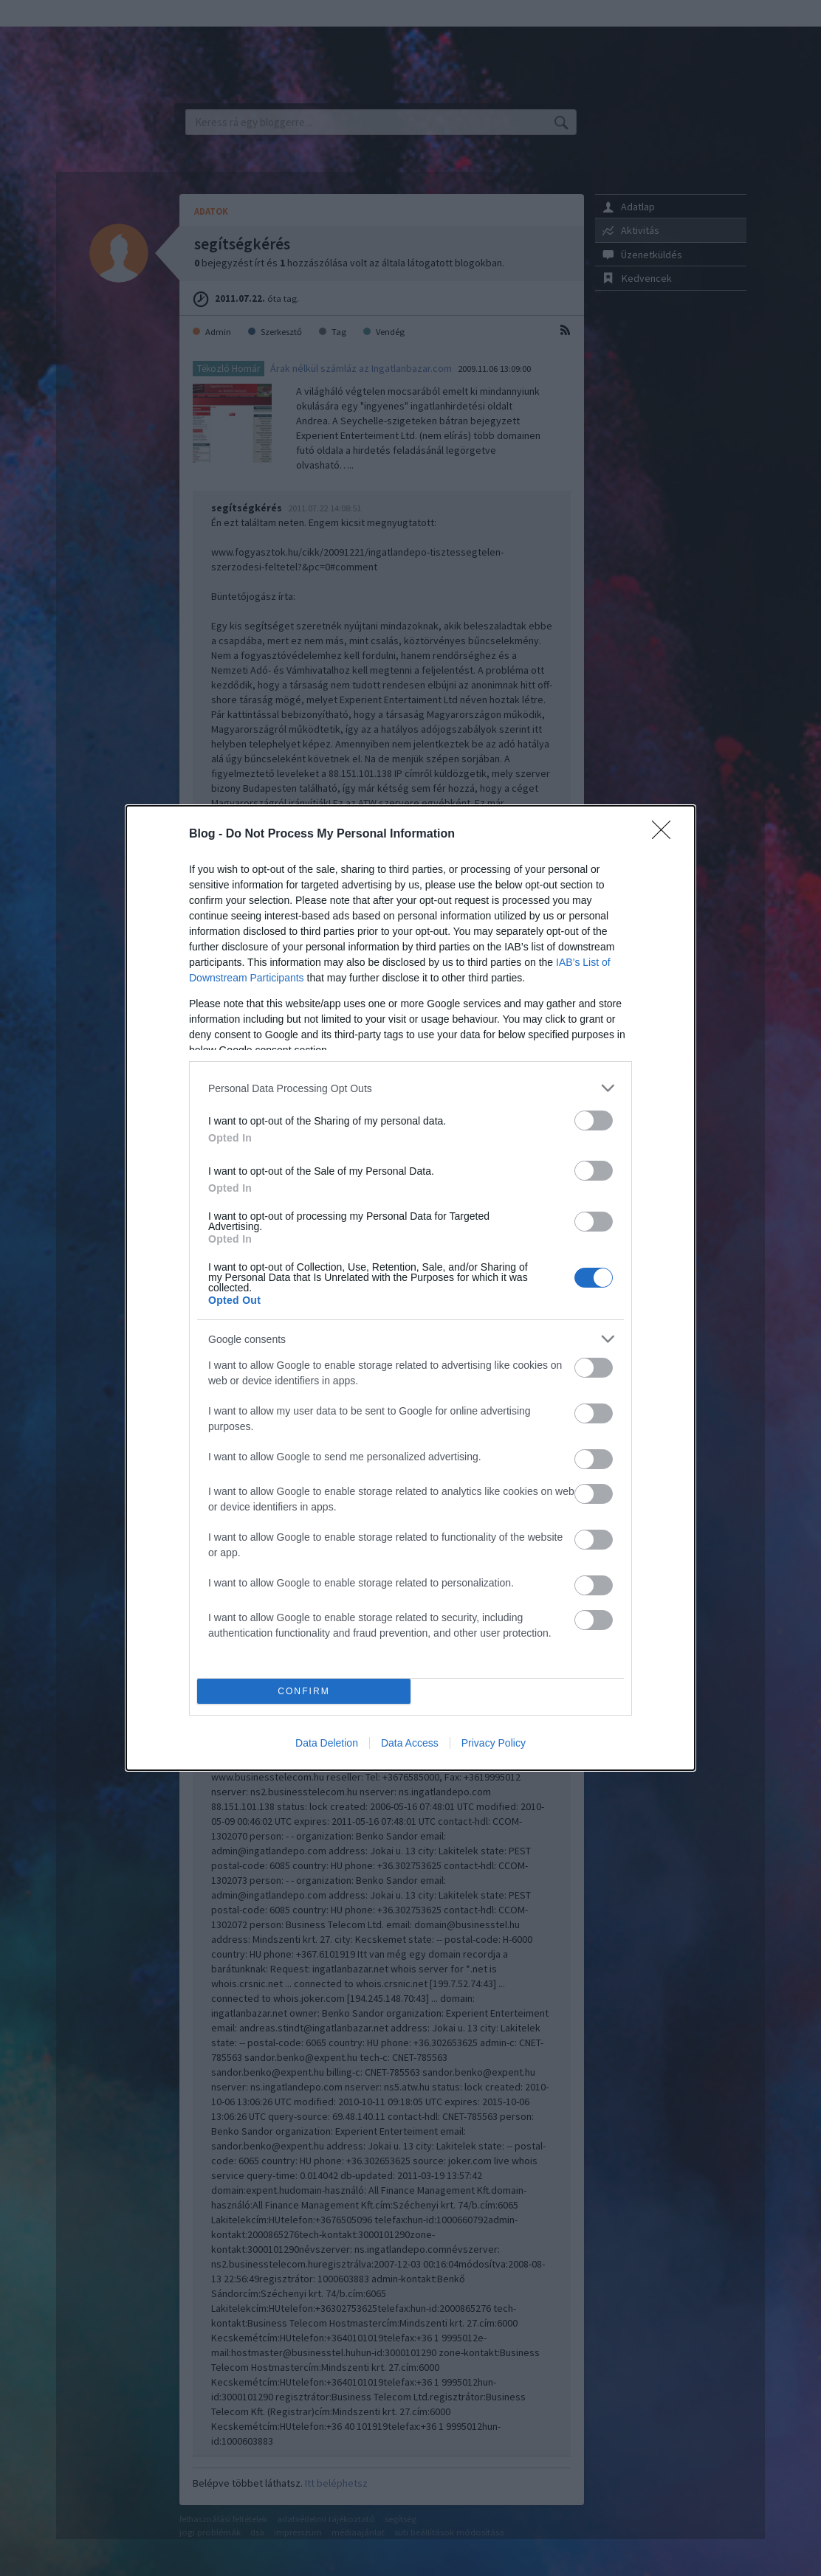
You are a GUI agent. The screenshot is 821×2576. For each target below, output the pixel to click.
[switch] (593, 1120)
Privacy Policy (493, 1743)
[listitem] (410, 1088)
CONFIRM (304, 1691)
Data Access (410, 1743)
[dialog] (410, 1288)
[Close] (666, 835)
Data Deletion (326, 1743)
